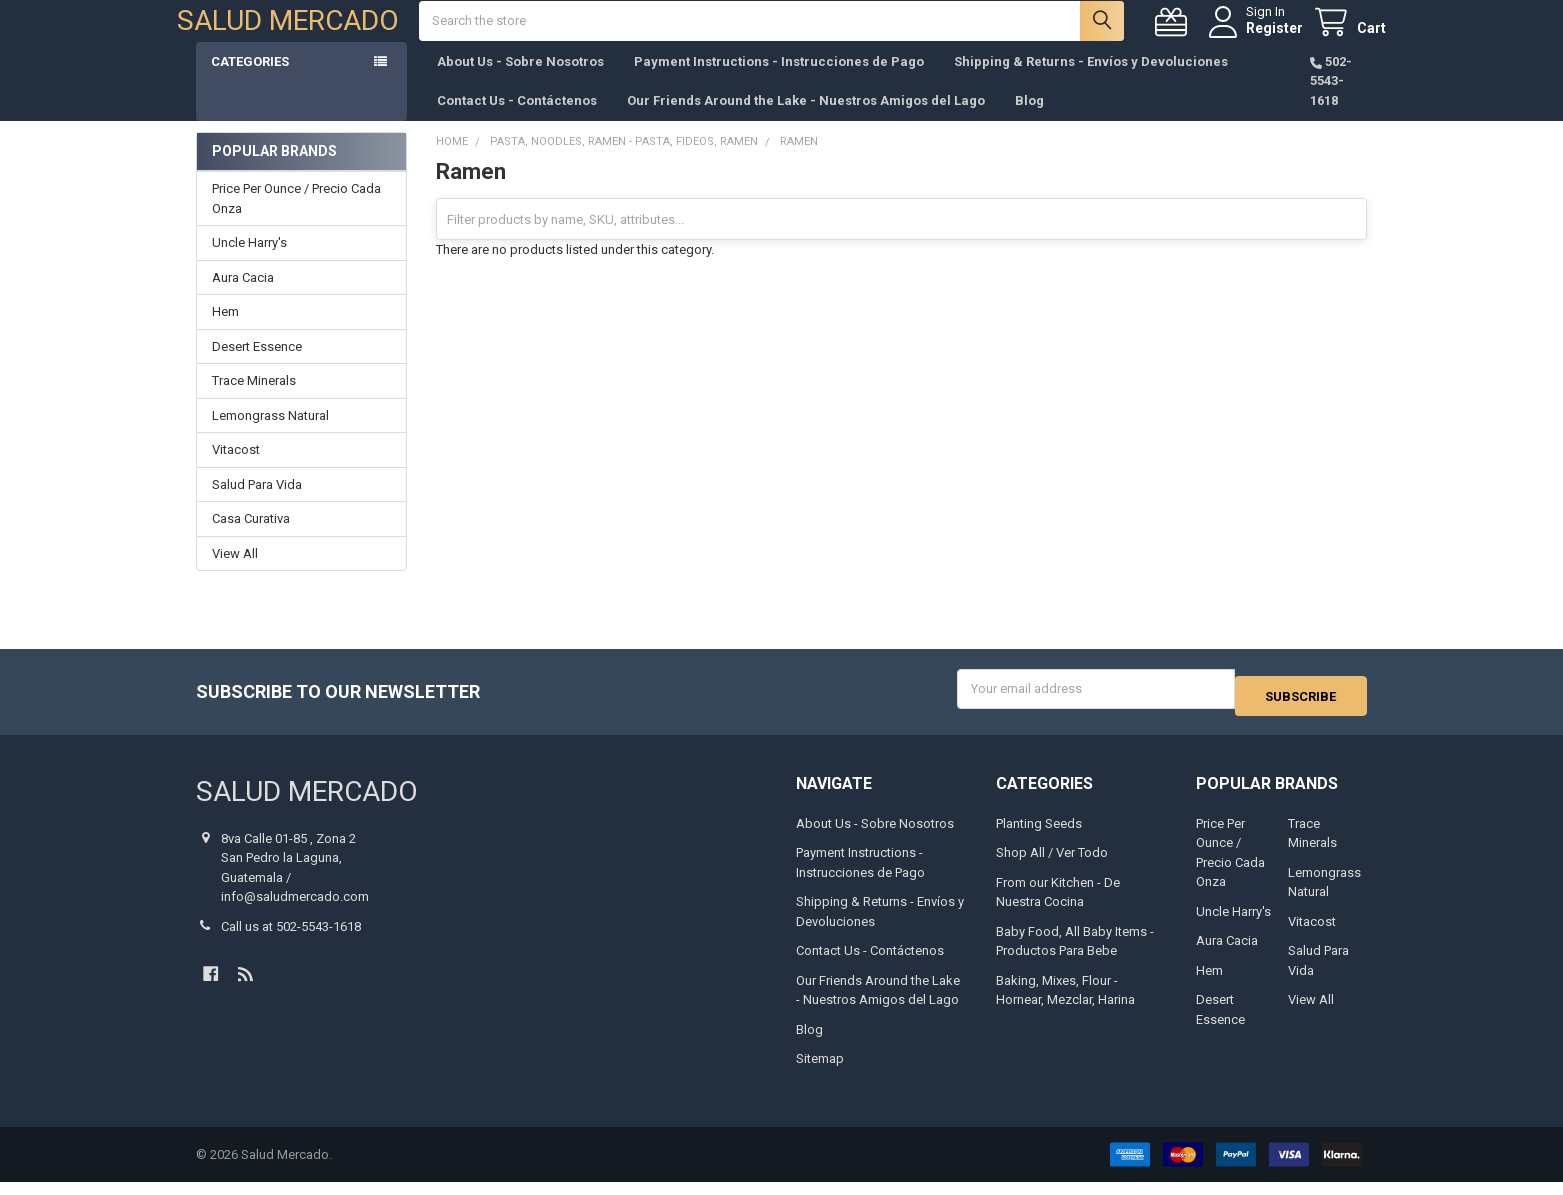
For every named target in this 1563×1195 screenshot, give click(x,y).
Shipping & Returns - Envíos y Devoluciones (1091, 81)
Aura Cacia (243, 297)
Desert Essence (257, 366)
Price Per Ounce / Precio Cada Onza (296, 218)
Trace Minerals (254, 400)
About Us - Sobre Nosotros (520, 81)
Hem (225, 331)
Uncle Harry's (249, 262)
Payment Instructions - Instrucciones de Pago (779, 81)
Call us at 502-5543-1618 (291, 938)
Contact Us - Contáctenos (517, 120)
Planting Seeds (1039, 836)
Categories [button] (250, 81)
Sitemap (820, 1071)
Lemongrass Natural (270, 435)
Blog (1029, 120)
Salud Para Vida (257, 504)
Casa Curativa (251, 538)
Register (1255, 38)
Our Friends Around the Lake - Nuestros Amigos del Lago (806, 120)
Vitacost (236, 469)
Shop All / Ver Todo (1052, 865)
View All (235, 573)
